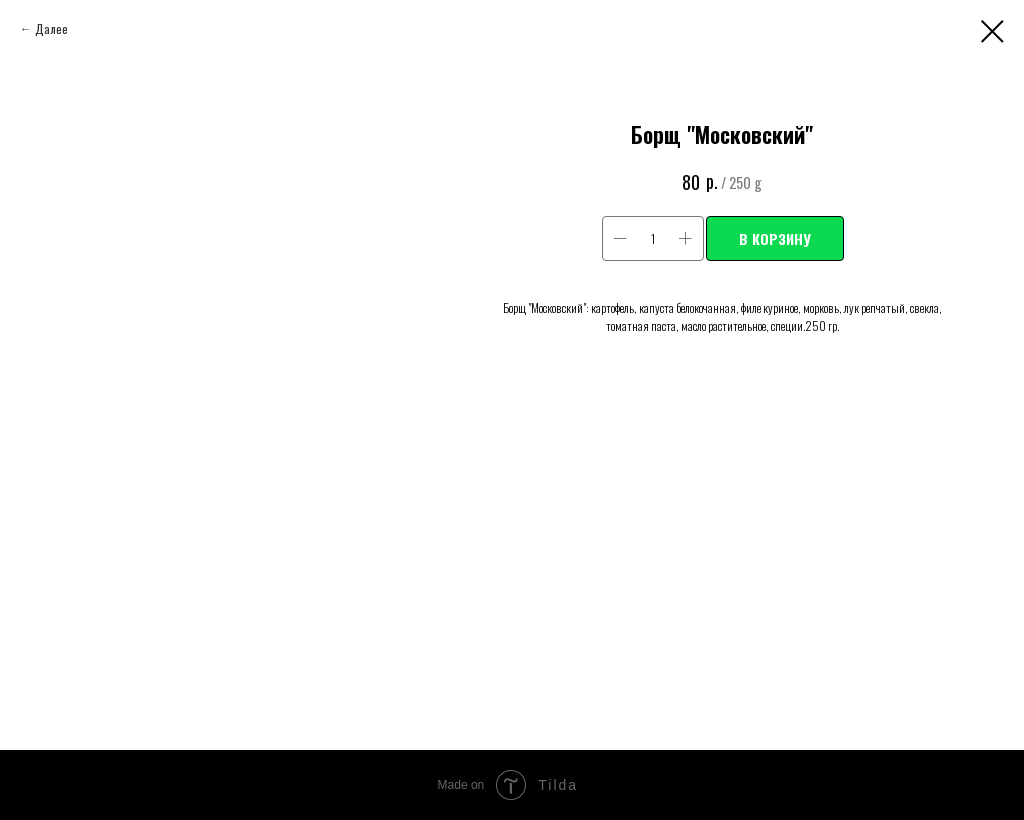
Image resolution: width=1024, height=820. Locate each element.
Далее (51, 28)
